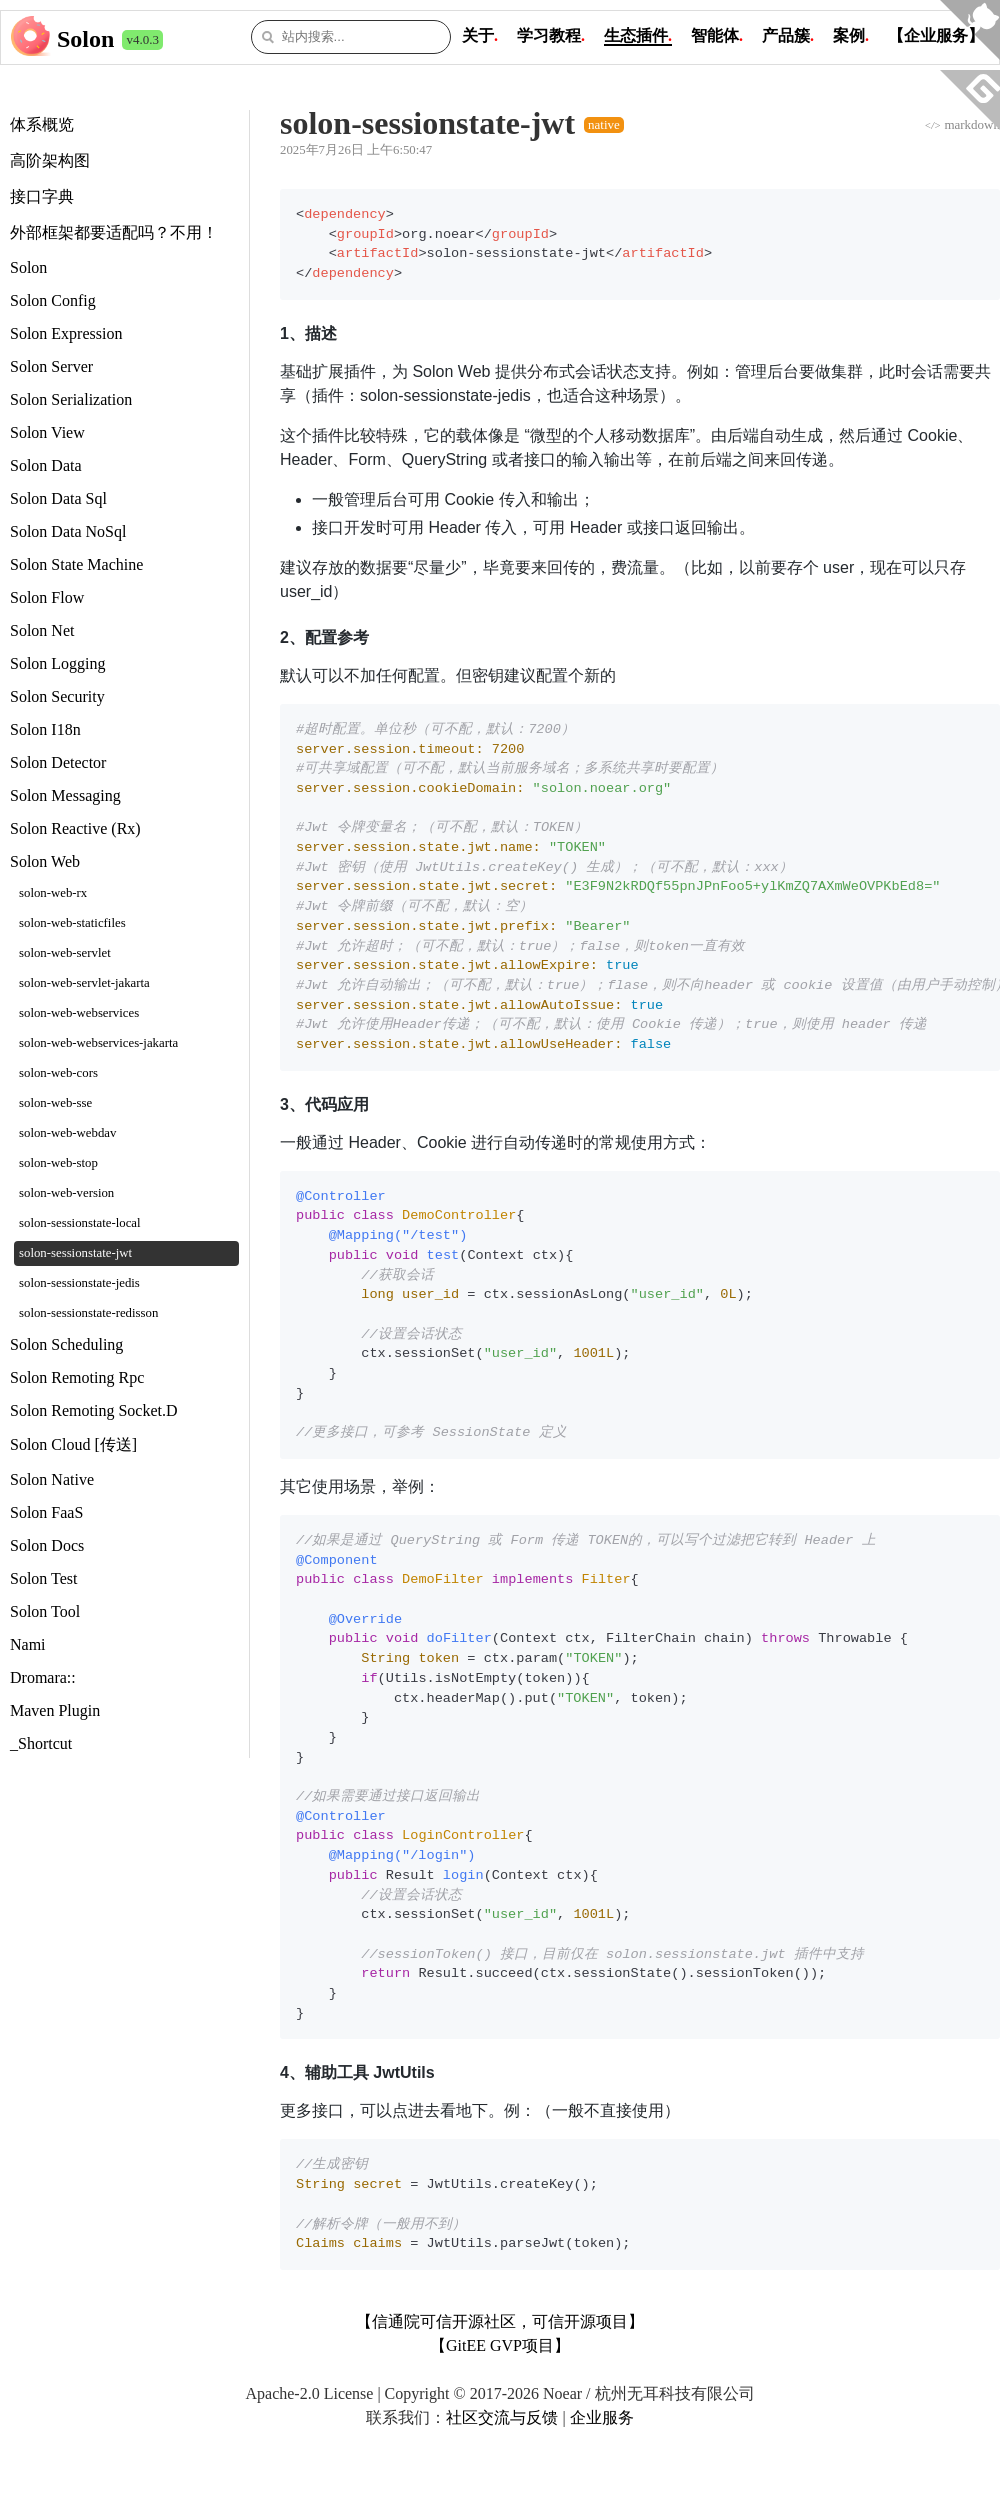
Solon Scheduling (66, 1344)
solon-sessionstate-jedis (79, 1283)
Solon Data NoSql (68, 531)
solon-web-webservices (79, 1013)
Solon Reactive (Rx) (75, 828)
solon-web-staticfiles (72, 923)
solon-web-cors (58, 1073)
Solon (85, 39)
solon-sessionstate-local (80, 1223)
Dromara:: (43, 1677)
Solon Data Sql (58, 498)
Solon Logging (58, 663)
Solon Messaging (65, 795)
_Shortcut (41, 1743)
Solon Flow (47, 597)
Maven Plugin (55, 1710)
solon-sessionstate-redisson (88, 1313)
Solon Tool (45, 1611)
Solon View (47, 432)
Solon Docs (47, 1545)
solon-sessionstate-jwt (75, 1253)
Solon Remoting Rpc (77, 1377)
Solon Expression (66, 333)
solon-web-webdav (67, 1133)
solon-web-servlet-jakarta (84, 983)
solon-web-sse (55, 1103)
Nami (28, 1644)
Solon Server (51, 366)
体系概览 (42, 124)
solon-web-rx (53, 893)
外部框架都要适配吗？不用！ (114, 232)
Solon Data (46, 465)
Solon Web (45, 861)
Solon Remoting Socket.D (94, 1410)
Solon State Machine (76, 564)
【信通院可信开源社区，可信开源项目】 (500, 2321)
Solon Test (43, 1578)
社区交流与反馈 (502, 2417)
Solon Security (57, 696)
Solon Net (42, 630)
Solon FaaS (46, 1512)
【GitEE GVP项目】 (500, 2345)
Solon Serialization (71, 399)
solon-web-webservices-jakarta (98, 1043)
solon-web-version (66, 1193)
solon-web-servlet (65, 953)
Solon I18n (45, 729)
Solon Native (52, 1479)
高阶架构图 (50, 160)
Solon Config (53, 300)
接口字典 (42, 196)
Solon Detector (58, 762)
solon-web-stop (58, 1163)
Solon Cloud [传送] (73, 1444)
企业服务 (602, 2417)
